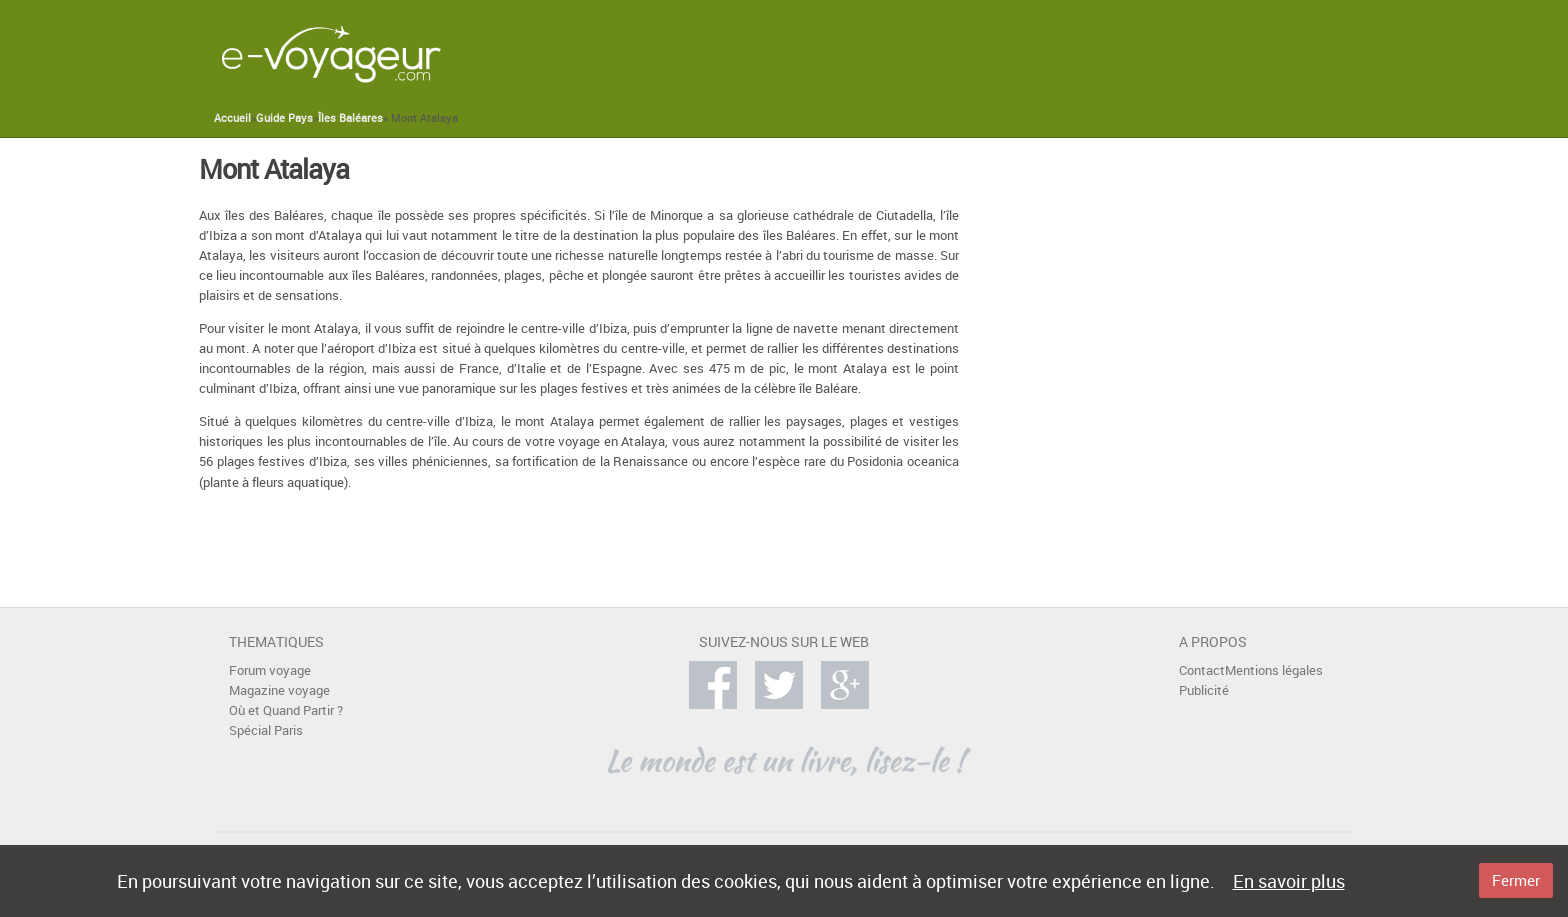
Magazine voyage (279, 690)
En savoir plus (1289, 881)
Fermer (1516, 880)
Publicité (1204, 690)
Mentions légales (1274, 670)
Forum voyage (270, 670)
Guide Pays (284, 118)
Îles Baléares (350, 118)
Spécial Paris (266, 730)
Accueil (232, 118)
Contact (1202, 670)
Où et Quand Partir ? (286, 710)
